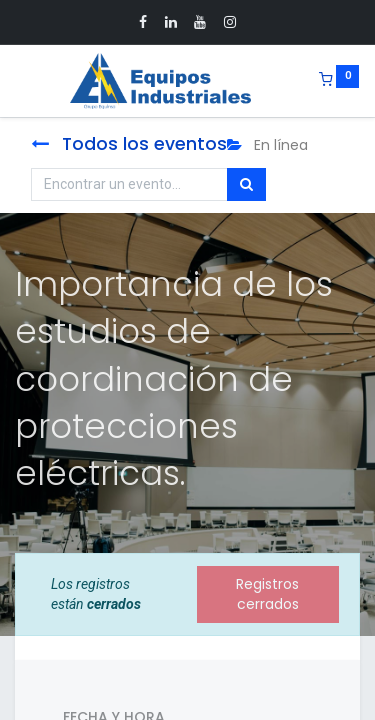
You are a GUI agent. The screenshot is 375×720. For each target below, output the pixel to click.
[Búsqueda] (246, 185)
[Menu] (17, 81)
